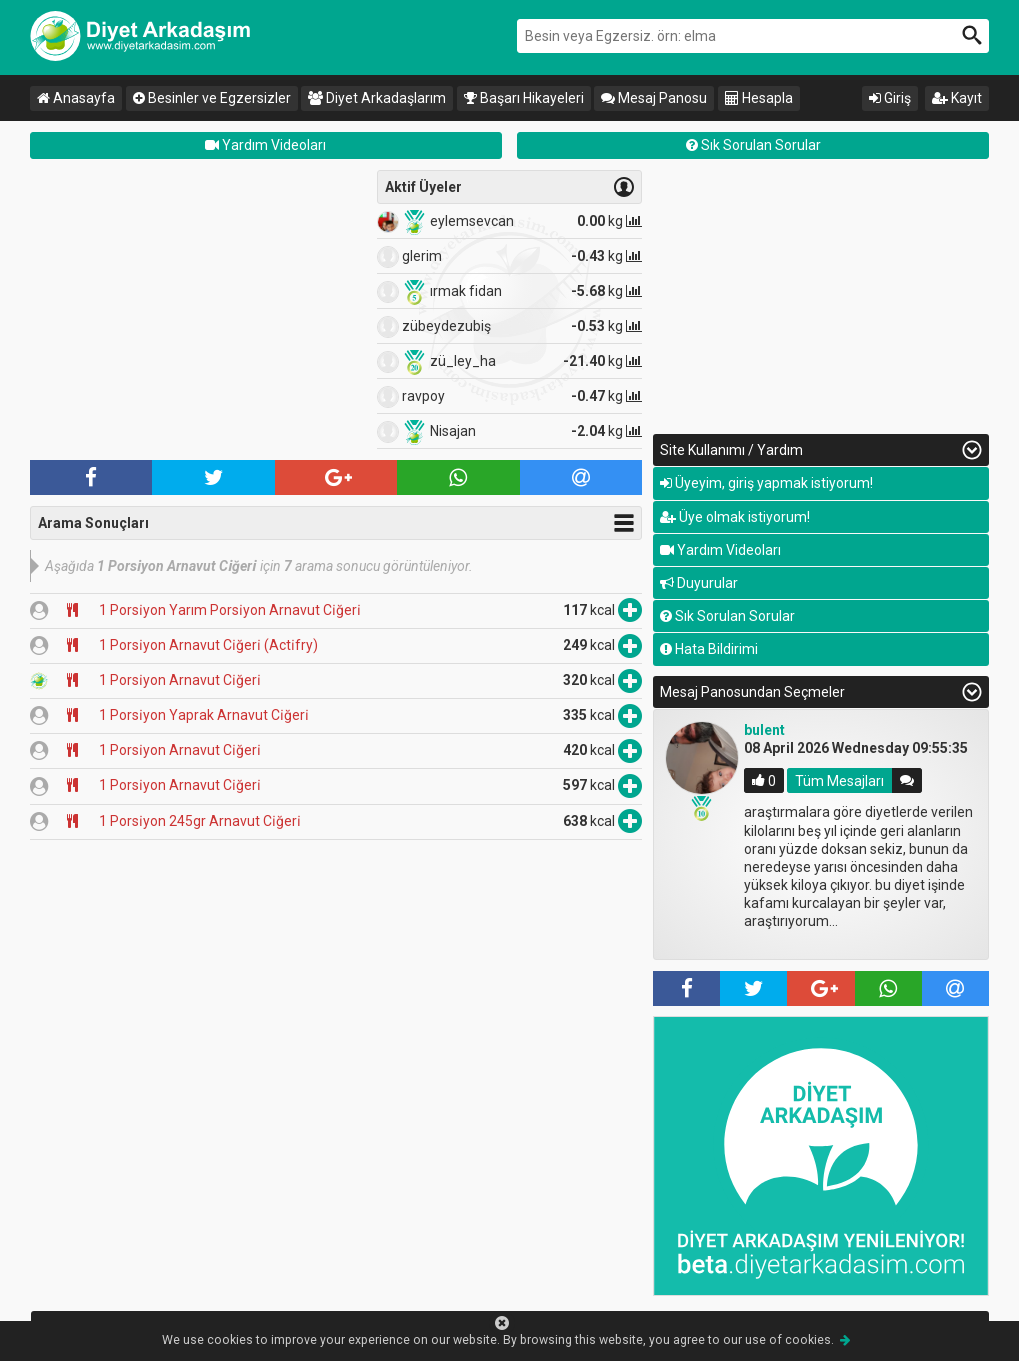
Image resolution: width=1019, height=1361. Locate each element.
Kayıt (957, 98)
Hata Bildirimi (709, 649)
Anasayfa (76, 98)
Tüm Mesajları (839, 780)
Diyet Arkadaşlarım (377, 98)
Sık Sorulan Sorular (753, 145)
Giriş (890, 98)
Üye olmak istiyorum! (735, 517)
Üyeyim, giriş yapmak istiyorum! (766, 483)
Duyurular (699, 583)
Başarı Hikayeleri (524, 98)
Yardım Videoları (265, 145)
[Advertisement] (198, 310)
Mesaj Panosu (654, 98)
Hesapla (759, 98)
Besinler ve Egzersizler (212, 98)
